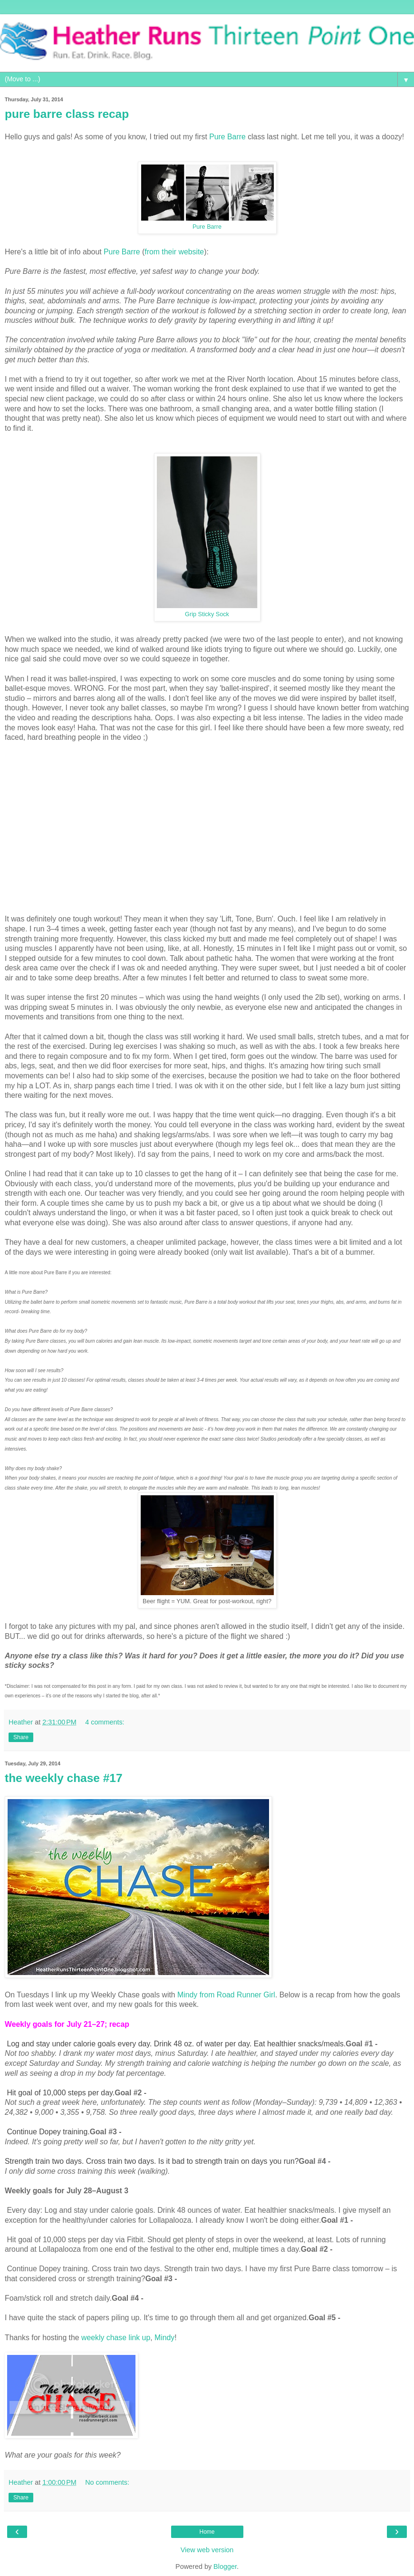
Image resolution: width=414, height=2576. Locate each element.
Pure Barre (227, 137)
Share (21, 1737)
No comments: (107, 2482)
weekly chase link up (115, 2338)
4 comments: (104, 1722)
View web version (207, 2550)
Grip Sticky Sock (207, 614)
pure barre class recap (67, 113)
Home (206, 2531)
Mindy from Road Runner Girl (226, 1995)
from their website (174, 252)
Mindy (164, 2338)
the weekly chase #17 (64, 1778)
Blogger (225, 2566)
